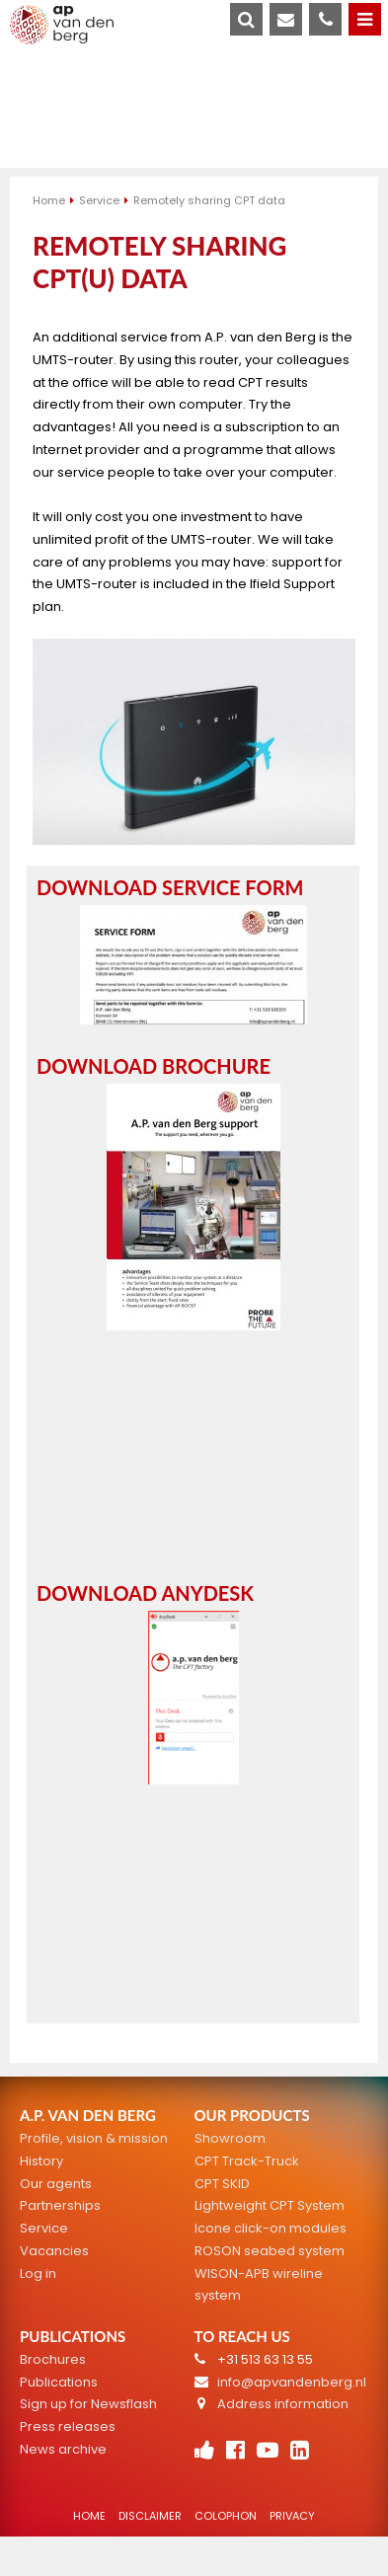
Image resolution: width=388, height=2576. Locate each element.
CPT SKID (222, 2183)
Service (99, 200)
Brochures (53, 2359)
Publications (59, 2382)
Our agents (56, 2183)
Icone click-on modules (270, 2228)
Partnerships (60, 2205)
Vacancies (54, 2250)
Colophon (225, 2516)
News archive (63, 2449)
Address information (283, 2403)
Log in (38, 2273)
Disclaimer (150, 2516)
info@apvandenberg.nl (291, 2382)
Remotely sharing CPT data (209, 200)
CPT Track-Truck (246, 2161)
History (41, 2161)
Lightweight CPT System (269, 2205)
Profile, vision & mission (94, 2138)
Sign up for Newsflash (88, 2403)
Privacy (292, 2516)
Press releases (68, 2426)
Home (49, 200)
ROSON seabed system (269, 2250)
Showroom (230, 2138)
